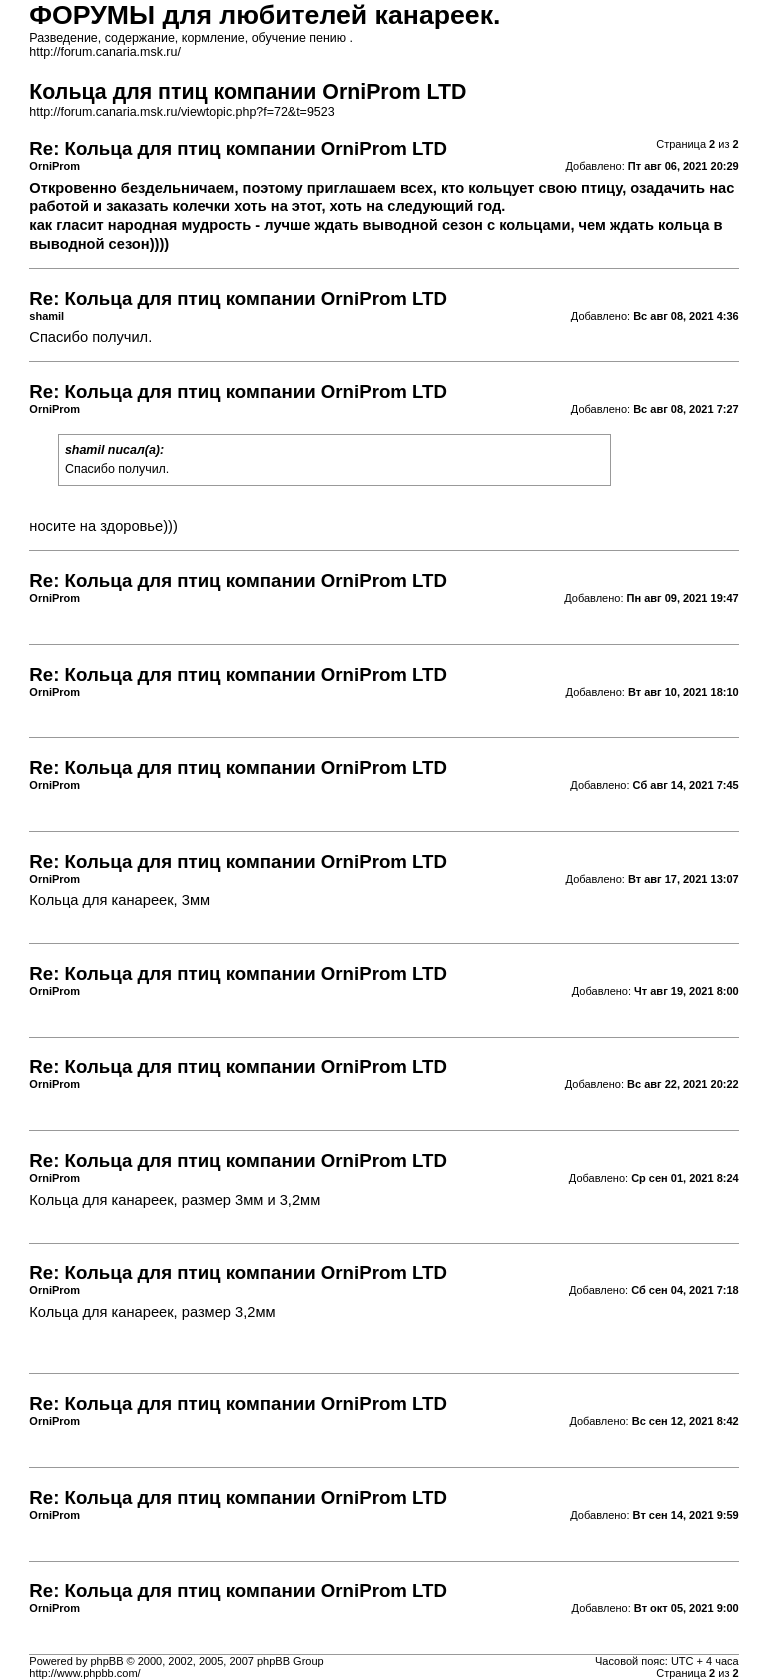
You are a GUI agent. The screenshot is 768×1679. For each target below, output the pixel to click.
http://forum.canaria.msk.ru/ (105, 52)
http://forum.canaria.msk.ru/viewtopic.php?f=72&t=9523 (181, 112)
